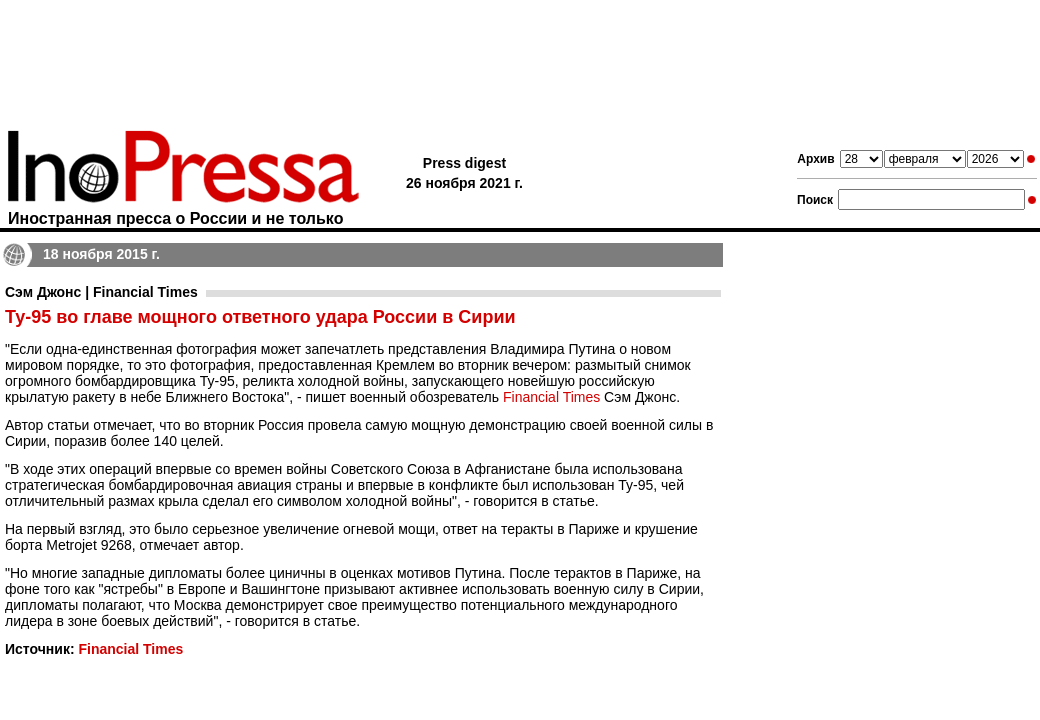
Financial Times (551, 397)
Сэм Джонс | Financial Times (101, 292)
